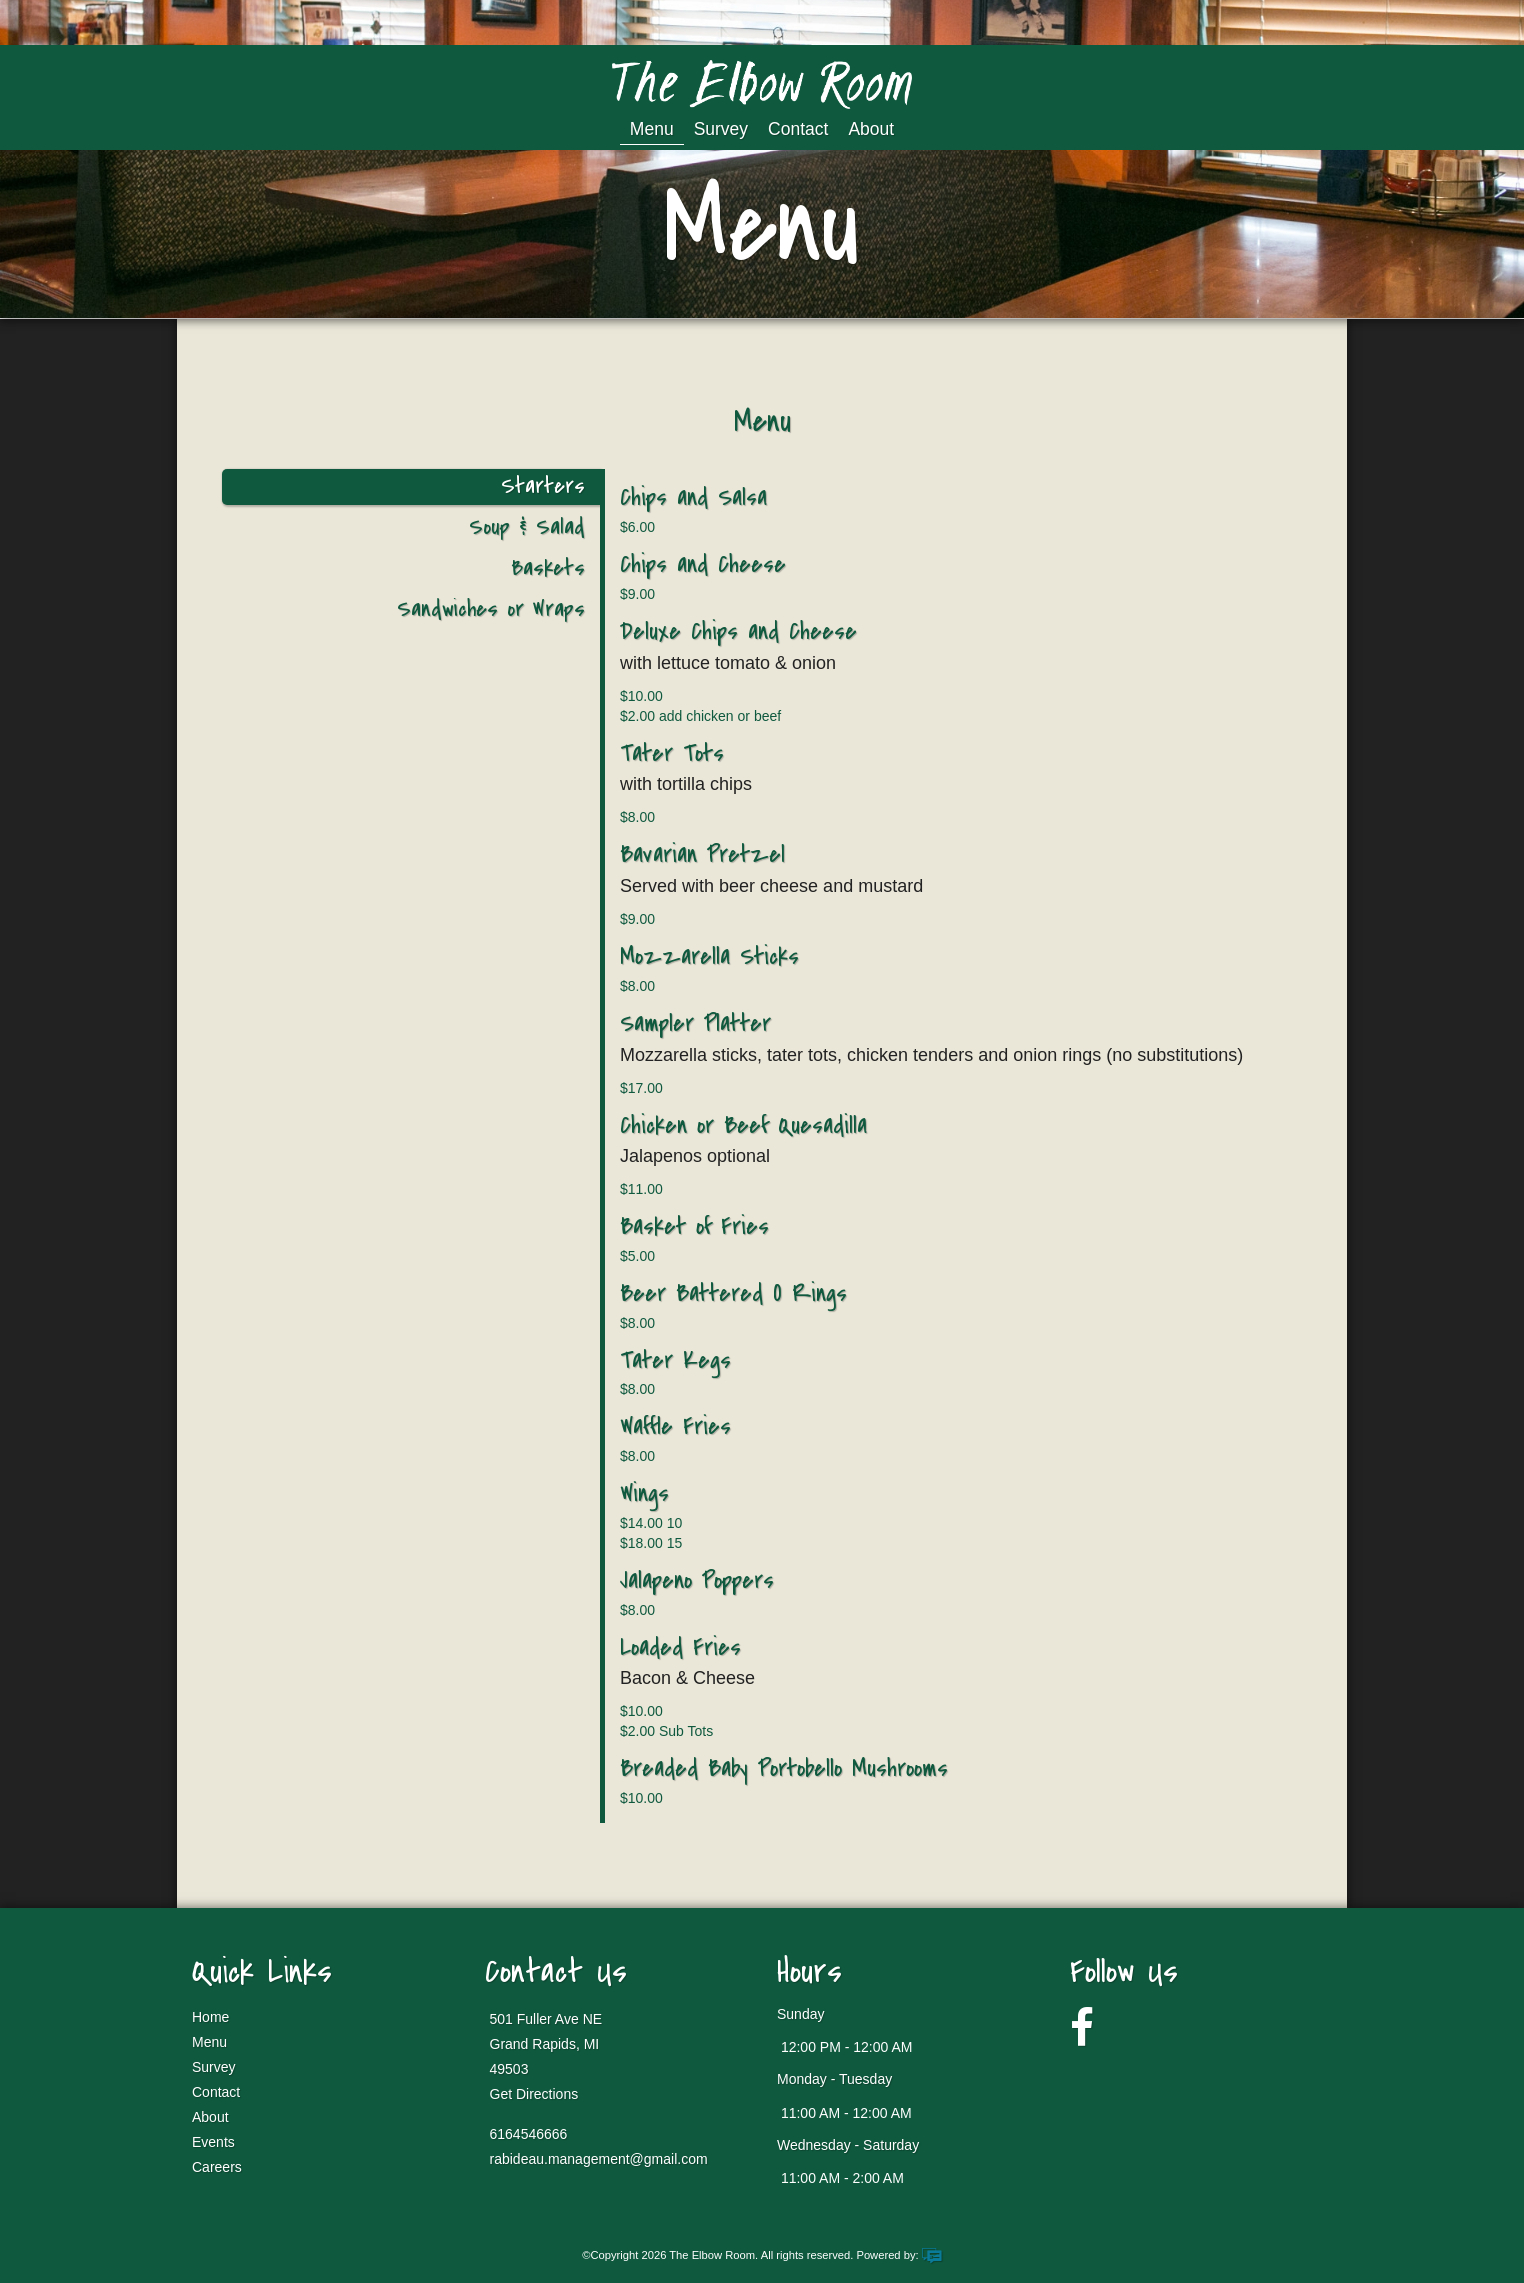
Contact (798, 129)
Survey (721, 129)
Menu (652, 129)
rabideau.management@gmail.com (599, 2159)
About (871, 129)
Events (213, 2142)
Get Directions (534, 2094)
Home (210, 2017)
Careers (217, 2167)
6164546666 (529, 2134)
